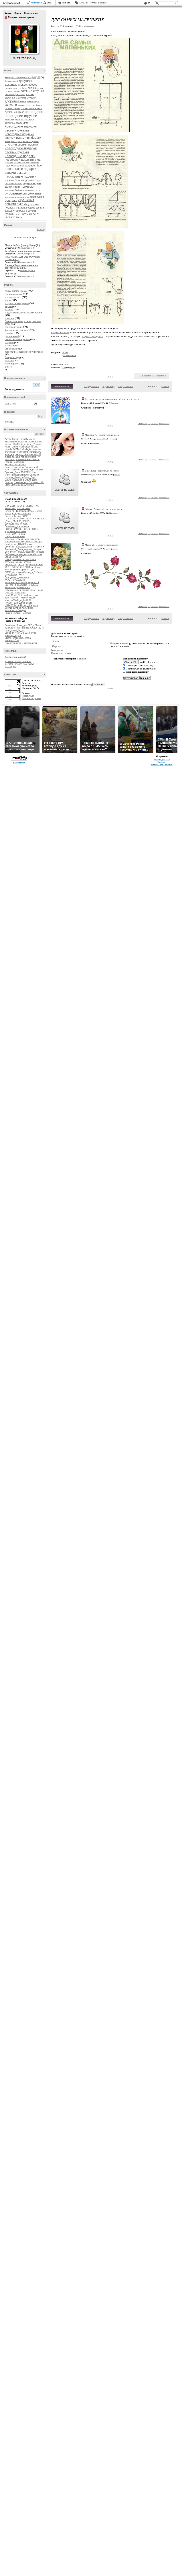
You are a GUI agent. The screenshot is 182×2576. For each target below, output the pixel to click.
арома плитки (15, 77)
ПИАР (24, 516)
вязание (9, 309)
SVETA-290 (18, 449)
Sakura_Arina (92, 509)
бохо (7, 81)
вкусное (9, 306)
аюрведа (38, 77)
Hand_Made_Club (13, 595)
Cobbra (15, 439)
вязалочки (10, 562)
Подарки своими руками (6, 17)
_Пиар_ (8, 521)
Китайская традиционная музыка (23, 251)
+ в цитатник (88, 26)
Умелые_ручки (36, 628)
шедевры (9, 421)
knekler (15, 452)
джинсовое (30, 84)
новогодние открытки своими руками (22, 143)
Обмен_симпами (29, 585)
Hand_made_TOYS (14, 544)
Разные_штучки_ (13, 529)
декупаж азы (14, 84)
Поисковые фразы (31, 698)
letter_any (9, 454)
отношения (34, 163)
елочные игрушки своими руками (24, 92)
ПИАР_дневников (14, 572)
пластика (9, 360)
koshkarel (23, 452)
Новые (165, 386)
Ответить (142, 423)
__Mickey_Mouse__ (28, 597)
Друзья (17, 13)
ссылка (115, 403)
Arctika (8, 439)
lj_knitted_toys (12, 664)
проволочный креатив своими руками (24, 352)
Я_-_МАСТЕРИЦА (19, 604)
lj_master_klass (12, 661)
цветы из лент (30, 213)
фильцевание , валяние (17, 330)
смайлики (82, 658)
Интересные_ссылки (15, 582)
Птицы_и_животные (15, 536)
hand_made (20, 592)
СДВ (32, 569)
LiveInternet (11, 3)
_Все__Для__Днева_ (15, 534)
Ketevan (39, 441)
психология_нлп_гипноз (17, 628)
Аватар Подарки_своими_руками (23, 39)
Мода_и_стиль (35, 511)
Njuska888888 (26, 446)
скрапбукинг (37, 196)
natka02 (25, 457)
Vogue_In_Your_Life (14, 633)
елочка (32, 88)
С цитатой (153, 423)
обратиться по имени (129, 399)
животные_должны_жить (17, 587)
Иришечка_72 (31, 467)
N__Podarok (35, 444)
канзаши (11, 105)
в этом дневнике (15, 389)
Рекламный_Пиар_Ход (16, 549)
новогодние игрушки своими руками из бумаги (23, 136)
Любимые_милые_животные (19, 554)
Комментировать (62, 386)
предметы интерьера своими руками (23, 312)
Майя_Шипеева (13, 475)
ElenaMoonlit (11, 441)
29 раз (66, 364)
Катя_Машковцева (14, 469)
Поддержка (145, 3)
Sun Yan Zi (10, 273)
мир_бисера (34, 549)
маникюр (19, 112)
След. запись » (125, 386)
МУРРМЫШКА (28, 472)
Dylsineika (30, 439)
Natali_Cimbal (11, 446)
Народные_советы (21, 513)
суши (7, 200)
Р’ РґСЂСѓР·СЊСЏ (26, 58)
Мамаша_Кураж (13, 635)
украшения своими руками (19, 202)
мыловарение (12, 348)
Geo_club (9, 592)
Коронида (29, 469)
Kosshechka (11, 444)
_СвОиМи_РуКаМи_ (15, 518)
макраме (9, 342)
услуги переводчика (92, 336)
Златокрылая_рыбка (15, 464)
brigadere (36, 449)
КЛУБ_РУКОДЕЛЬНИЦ (16, 567)
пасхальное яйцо (31, 165)
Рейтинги (66, 2)
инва (23, 101)
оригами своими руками (17, 162)
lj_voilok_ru (25, 661)
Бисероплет (23, 569)
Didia (22, 439)
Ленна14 (39, 469)
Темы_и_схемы (30, 529)
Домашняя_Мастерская (17, 526)
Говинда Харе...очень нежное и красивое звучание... (21, 266)
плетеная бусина (13, 180)
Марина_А (91, 434)
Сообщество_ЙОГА (14, 575)
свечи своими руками (20, 197)
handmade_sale (30, 595)
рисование (13, 193)
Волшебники (34, 567)
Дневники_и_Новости (33, 546)
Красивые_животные (15, 531)
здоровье (12, 101)
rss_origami (10, 666)
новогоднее (34, 112)
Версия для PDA (162, 760)
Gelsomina (90, 470)
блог (7, 367)
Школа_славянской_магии (18, 638)
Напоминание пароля (61, 653)
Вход (49, 2)
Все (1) (41, 416)
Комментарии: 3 (27, 270)
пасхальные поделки (20, 176)
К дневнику (108, 386)
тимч (32, 485)
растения (24, 190)
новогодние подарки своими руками (21, 150)
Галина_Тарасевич (14, 462)
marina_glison (22, 454)
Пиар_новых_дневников (17, 577)
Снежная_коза (21, 482)
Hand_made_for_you (15, 630)
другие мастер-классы (16, 291)
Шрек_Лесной (12, 485)
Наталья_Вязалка (14, 477)
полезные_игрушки (14, 539)
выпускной (13, 81)
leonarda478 (35, 452)
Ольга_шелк (31, 480)
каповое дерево (24, 105)
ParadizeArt (10, 625)
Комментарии (31, 13)
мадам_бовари (23, 562)
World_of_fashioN (22, 600)
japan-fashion (11, 597)
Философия (11, 569)
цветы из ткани (13, 217)
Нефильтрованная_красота (30, 552)
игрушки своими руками (17, 303)
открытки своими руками (17, 339)
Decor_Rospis (36, 590)
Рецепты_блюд (12, 640)
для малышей (12, 336)
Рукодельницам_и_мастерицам (21, 643)
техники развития (13, 294)
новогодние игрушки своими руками (21, 128)
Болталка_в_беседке (15, 610)
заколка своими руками (20, 97)
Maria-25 (89, 544)
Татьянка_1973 (36, 482)
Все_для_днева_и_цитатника (101, 399)
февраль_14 (32, 582)
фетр (17, 214)
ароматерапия (12, 363)
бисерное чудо (12, 357)
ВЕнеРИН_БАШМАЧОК (27, 459)
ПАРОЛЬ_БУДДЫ (24, 506)
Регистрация (36, 2)
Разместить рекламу (162, 764)
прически (28, 186)
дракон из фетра (20, 88)
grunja (8, 452)
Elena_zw (22, 441)
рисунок (28, 193)
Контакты (161, 762)
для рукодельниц (13, 327)
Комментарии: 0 (26, 248)
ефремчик (24, 485)
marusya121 (35, 454)
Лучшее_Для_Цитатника (17, 603)
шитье (8, 300)
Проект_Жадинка (29, 605)
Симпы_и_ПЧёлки (32, 572)
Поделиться (160, 375)
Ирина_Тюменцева (14, 467)
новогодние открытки (14, 142)
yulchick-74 (34, 457)
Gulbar (31, 441)
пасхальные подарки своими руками (20, 170)
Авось (82, 2)
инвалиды (33, 101)
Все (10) (41, 229)
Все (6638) (40, 434)
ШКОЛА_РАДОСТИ (14, 564)
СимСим (9, 482)
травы (14, 200)
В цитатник (164, 423)
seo (7, 77)
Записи (8, 13)
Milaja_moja (23, 444)
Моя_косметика (13, 541)
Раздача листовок (60, 332)
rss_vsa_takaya (26, 664)
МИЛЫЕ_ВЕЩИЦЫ (22, 521)
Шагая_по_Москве (35, 518)
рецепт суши (34, 190)
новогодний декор (17, 159)
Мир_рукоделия (33, 539)
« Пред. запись (91, 386)
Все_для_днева (13, 585)
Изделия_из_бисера (31, 541)
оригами (9, 333)
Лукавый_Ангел (13, 472)
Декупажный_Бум (34, 564)
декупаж (25, 81)
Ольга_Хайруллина (14, 480)
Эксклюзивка (23, 508)
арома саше (26, 77)
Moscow (9, 600)
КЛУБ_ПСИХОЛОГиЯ (15, 580)
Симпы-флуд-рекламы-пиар (19, 608)
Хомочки (28, 544)
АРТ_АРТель (34, 625)
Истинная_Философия (16, 511)
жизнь (30, 94)
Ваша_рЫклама (13, 516)
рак (17, 190)
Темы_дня (22, 625)
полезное (9, 318)
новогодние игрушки (21, 116)
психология (9, 190)
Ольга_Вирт (29, 477)
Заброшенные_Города (16, 524)
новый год (35, 159)
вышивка (9, 345)
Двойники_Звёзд (13, 546)
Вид (150, 3)
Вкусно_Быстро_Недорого (18, 613)
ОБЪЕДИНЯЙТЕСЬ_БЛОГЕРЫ (20, 559)
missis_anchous (12, 457)
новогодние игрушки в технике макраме (19, 121)
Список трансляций (15, 657)
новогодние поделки (20, 156)
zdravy (8, 513)
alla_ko (28, 449)
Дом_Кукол (10, 552)
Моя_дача (10, 506)
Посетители (28, 696)
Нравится (146, 375)
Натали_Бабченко (30, 475)
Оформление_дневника (17, 590)
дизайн (8, 88)
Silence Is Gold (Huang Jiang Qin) (22, 245)
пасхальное (12, 165)
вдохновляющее (13, 297)
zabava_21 (10, 459)
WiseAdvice (30, 633)
